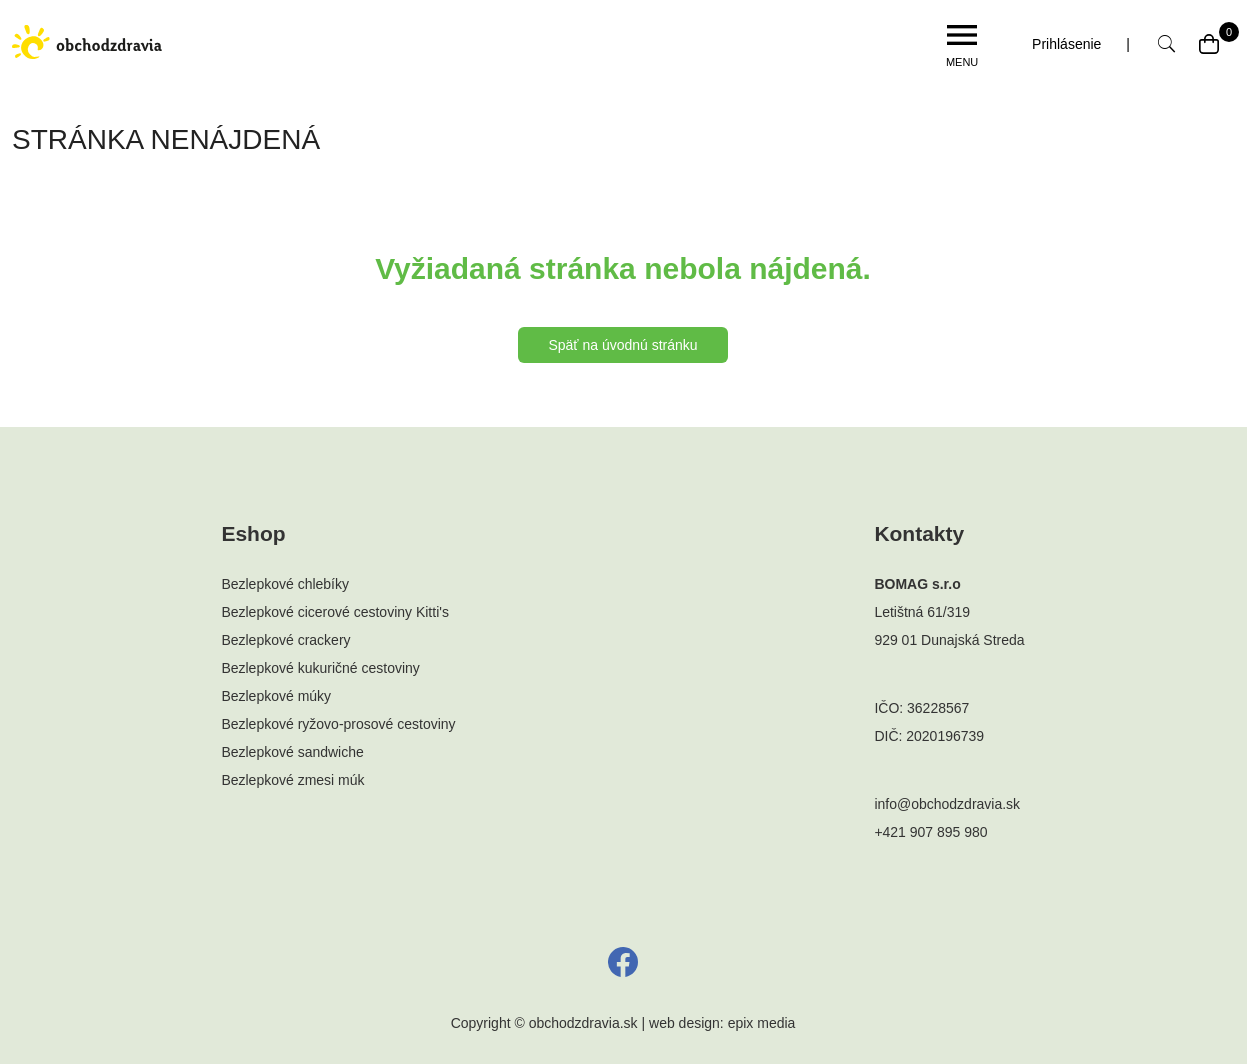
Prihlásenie (1066, 44)
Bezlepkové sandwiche (292, 752)
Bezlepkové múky (276, 696)
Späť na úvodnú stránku (622, 345)
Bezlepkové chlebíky (285, 584)
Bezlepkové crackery (285, 640)
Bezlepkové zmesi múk (292, 780)
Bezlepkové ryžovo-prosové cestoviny (338, 724)
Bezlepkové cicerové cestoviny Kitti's (335, 612)
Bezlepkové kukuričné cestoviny (320, 668)
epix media (762, 1023)
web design (684, 1023)
